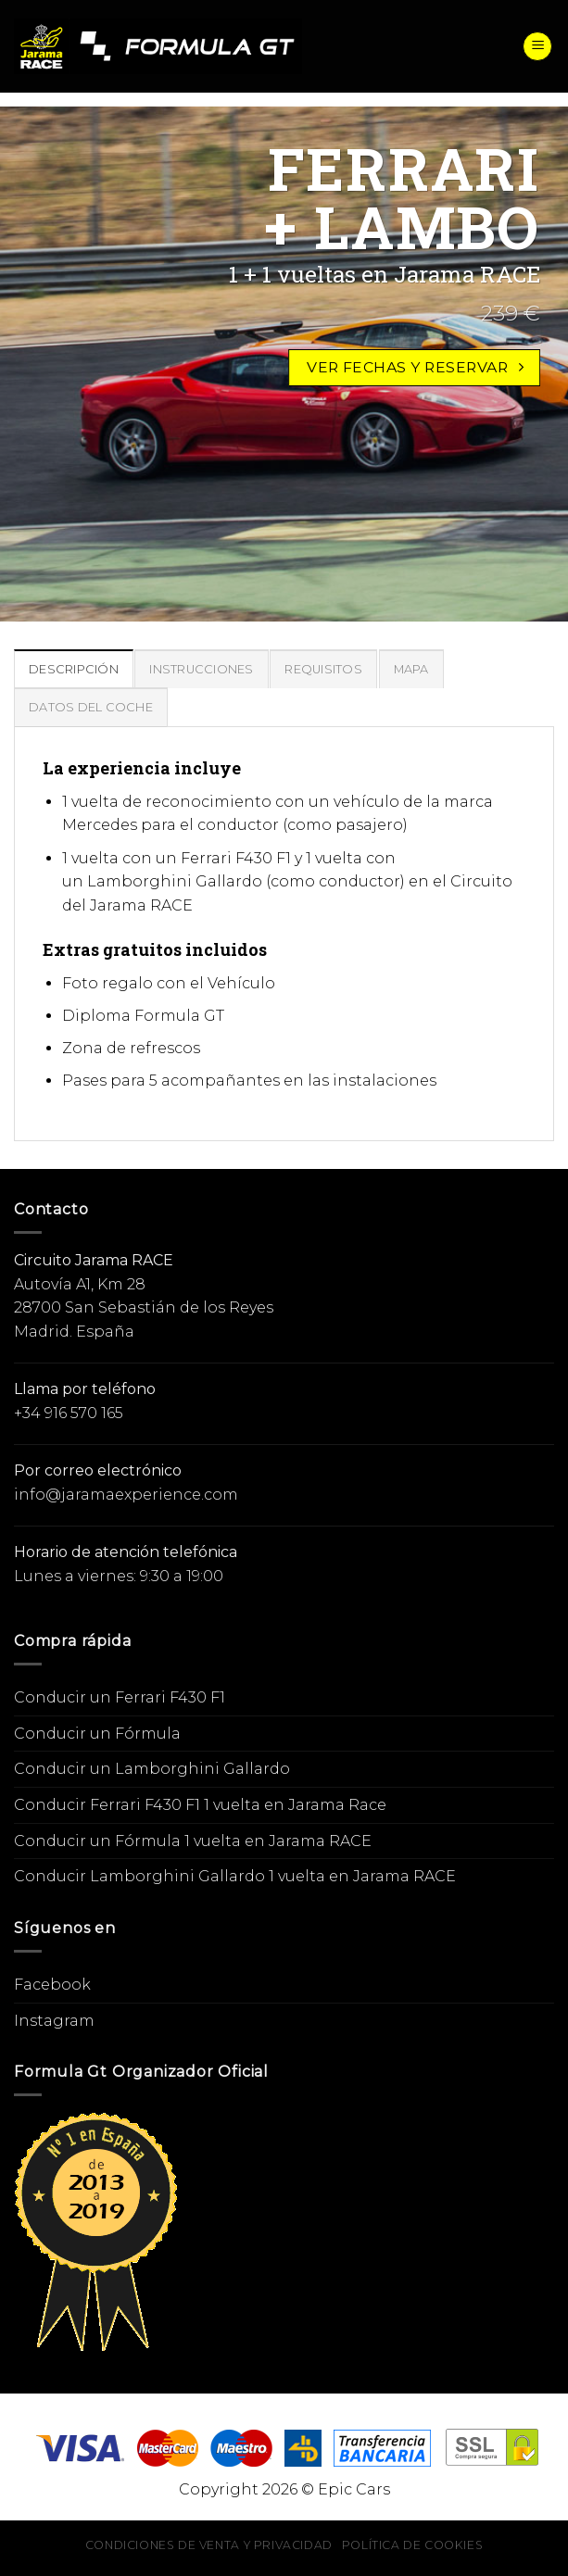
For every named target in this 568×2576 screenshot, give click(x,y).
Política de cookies (413, 2545)
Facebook (52, 1984)
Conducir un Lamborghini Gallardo (152, 1769)
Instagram (54, 2020)
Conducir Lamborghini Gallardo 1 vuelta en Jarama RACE (235, 1876)
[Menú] (537, 46)
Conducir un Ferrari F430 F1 (119, 1697)
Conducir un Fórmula (97, 1733)
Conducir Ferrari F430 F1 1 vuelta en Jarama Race (200, 1805)
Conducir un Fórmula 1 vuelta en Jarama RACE (193, 1841)
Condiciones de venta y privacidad (209, 2545)
